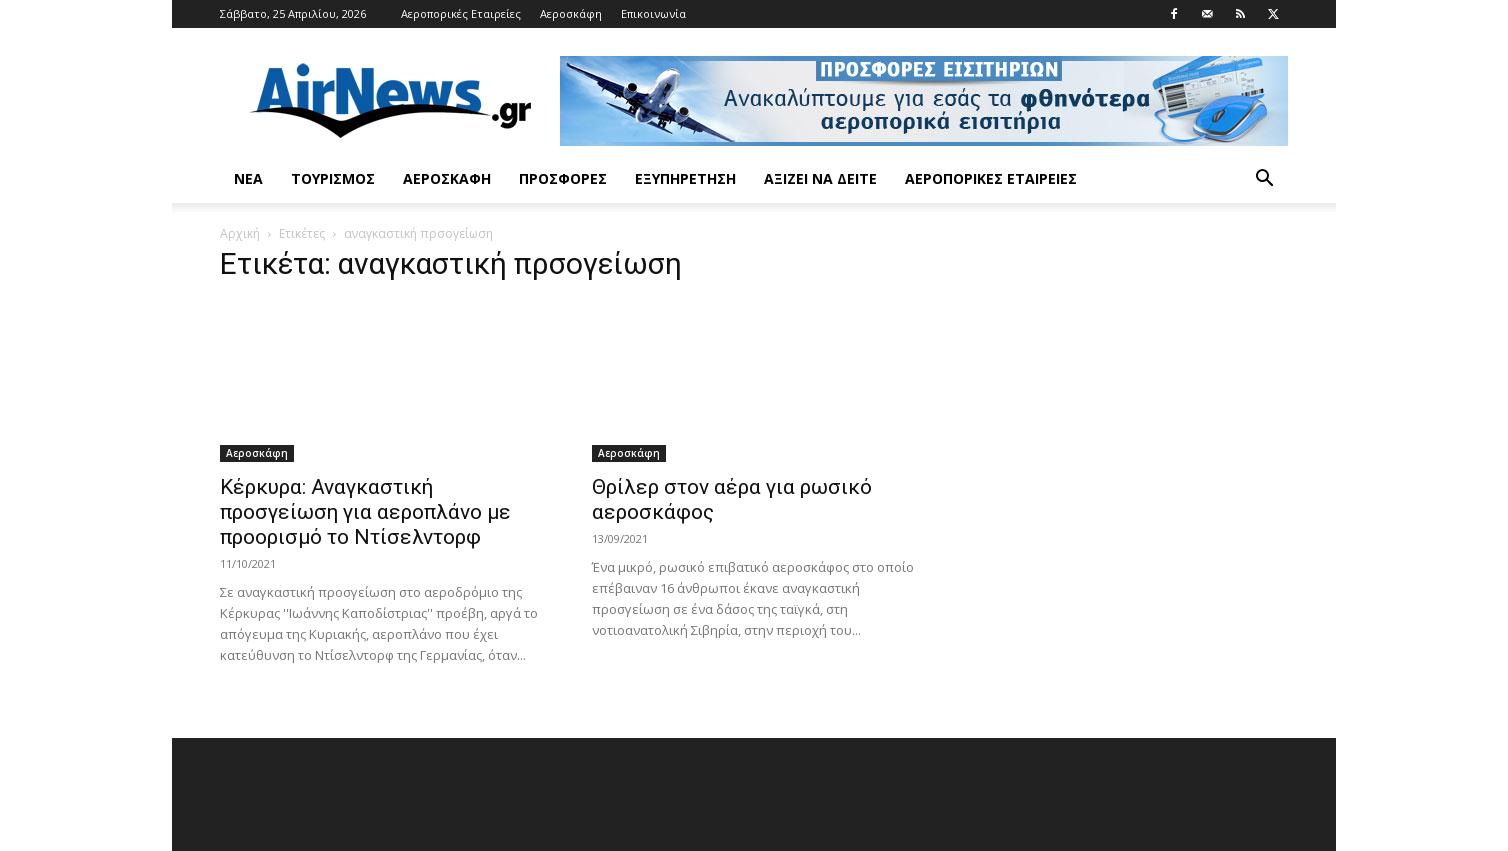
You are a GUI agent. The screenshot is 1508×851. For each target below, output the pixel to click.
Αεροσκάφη (571, 13)
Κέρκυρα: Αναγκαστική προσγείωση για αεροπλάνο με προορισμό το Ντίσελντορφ (365, 512)
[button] (1264, 180)
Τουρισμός (333, 178)
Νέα (248, 178)
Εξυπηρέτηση (685, 178)
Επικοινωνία (653, 13)
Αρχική (240, 233)
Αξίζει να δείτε (820, 178)
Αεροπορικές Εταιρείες (461, 13)
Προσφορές (563, 178)
